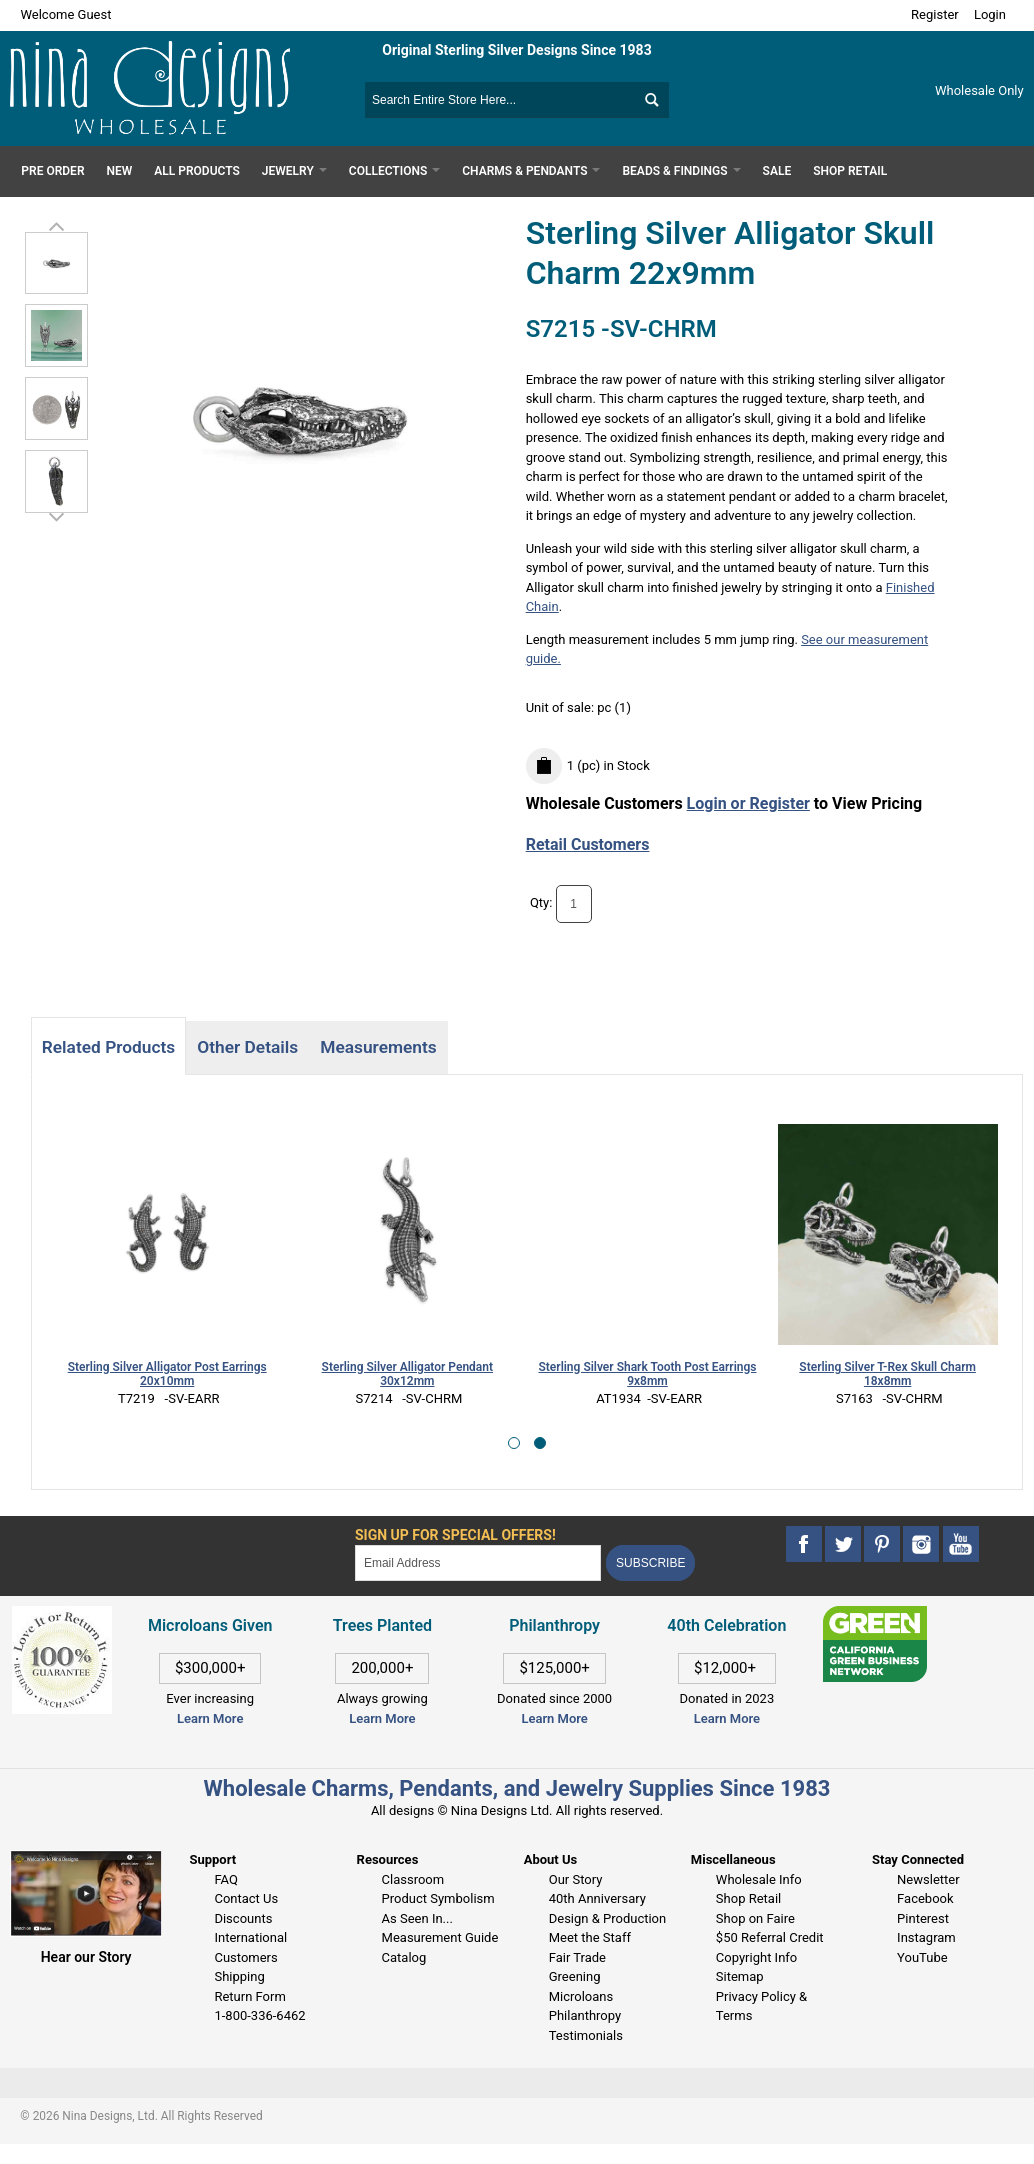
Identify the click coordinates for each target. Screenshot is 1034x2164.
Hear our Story (86, 1957)
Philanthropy (585, 2015)
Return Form (249, 1996)
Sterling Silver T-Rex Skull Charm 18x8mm (887, 1374)
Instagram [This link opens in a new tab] (926, 1937)
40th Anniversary (597, 1898)
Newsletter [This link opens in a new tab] (928, 1879)
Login (990, 14)
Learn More (210, 1718)
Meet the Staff (590, 1937)
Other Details (247, 1047)
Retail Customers (588, 844)
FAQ (225, 1879)
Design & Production (608, 1918)
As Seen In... (417, 1918)
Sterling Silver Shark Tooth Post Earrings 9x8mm (648, 1374)
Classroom (413, 1879)
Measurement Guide (440, 1937)
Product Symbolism (438, 1898)
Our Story (576, 1879)
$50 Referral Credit (770, 1937)
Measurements (378, 1047)
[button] (514, 1443)
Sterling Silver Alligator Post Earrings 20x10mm (167, 1374)
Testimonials (586, 2035)
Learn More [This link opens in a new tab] (382, 1718)
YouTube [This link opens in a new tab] (922, 1957)
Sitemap (740, 1976)
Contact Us (246, 1898)
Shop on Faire (755, 1918)
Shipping (239, 1976)
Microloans (581, 1996)
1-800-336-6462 (259, 2015)
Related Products (108, 1047)
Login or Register (748, 803)
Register (935, 14)
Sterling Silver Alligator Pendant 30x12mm (407, 1374)
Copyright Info (756, 1957)
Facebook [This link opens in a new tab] (925, 1898)
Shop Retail (748, 1898)
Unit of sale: (562, 707)
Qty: (541, 903)
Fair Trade (577, 1957)
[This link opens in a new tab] (874, 1615)
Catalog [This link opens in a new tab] (404, 1957)
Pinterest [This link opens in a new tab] (923, 1918)
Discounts (243, 1918)
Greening (575, 1976)
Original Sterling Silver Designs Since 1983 (516, 50)
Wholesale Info (759, 1879)
